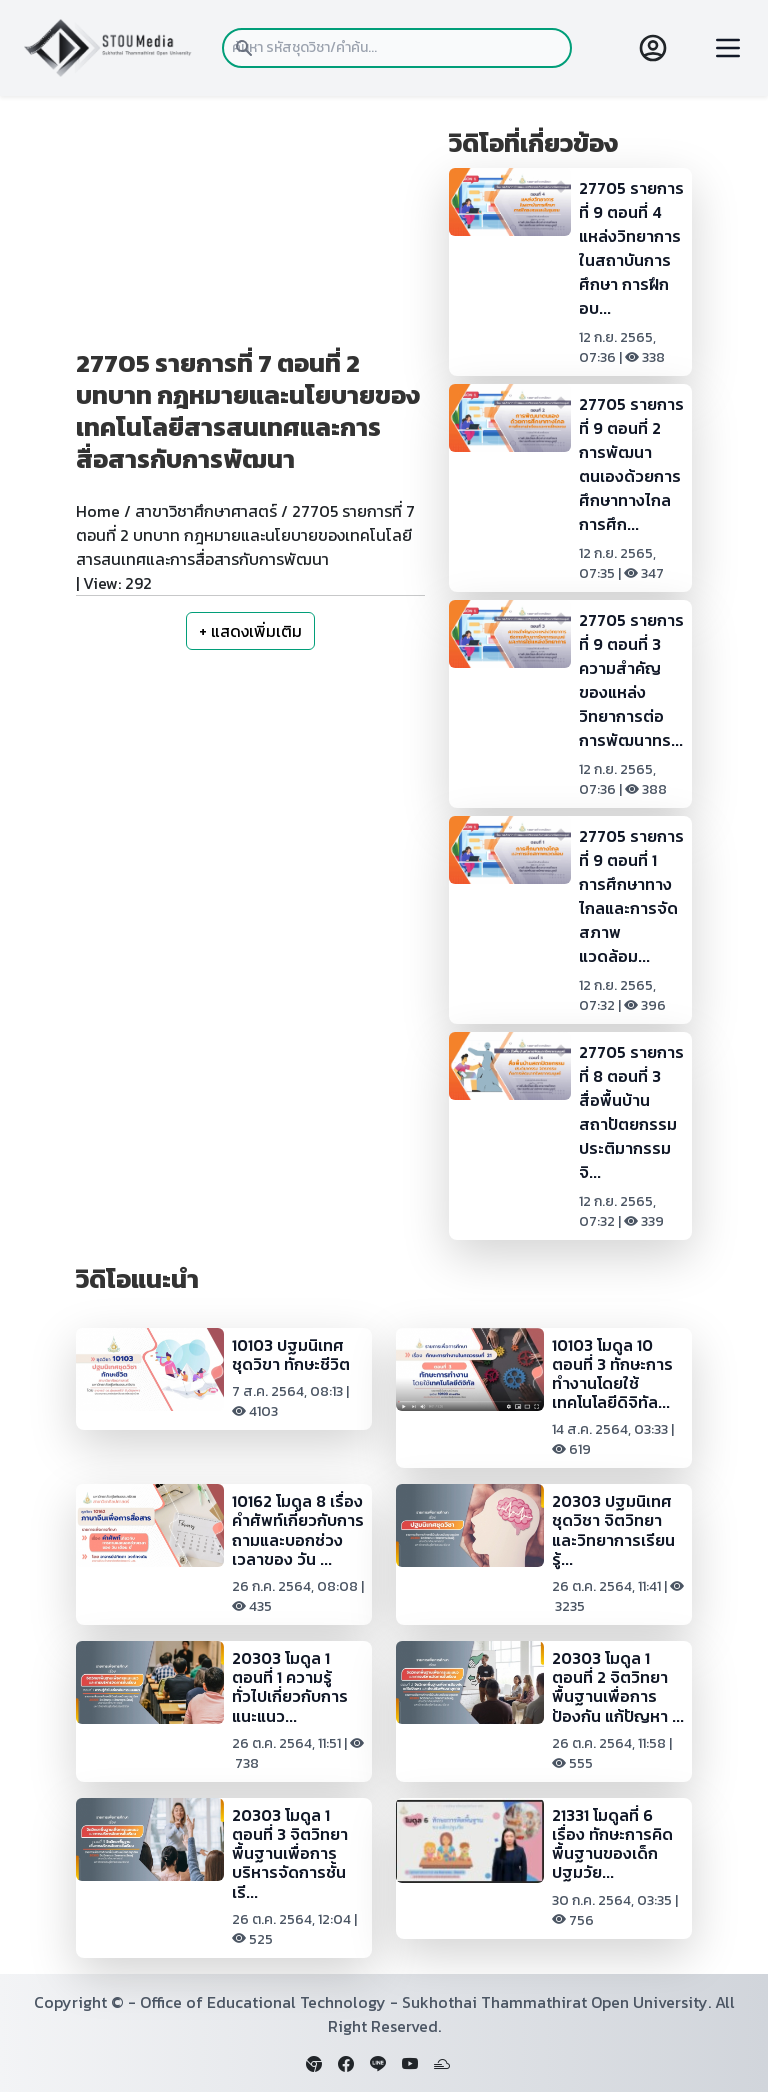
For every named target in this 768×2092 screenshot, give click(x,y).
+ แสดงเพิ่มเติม (250, 631)
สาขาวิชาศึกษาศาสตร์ (206, 511)
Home (98, 511)
